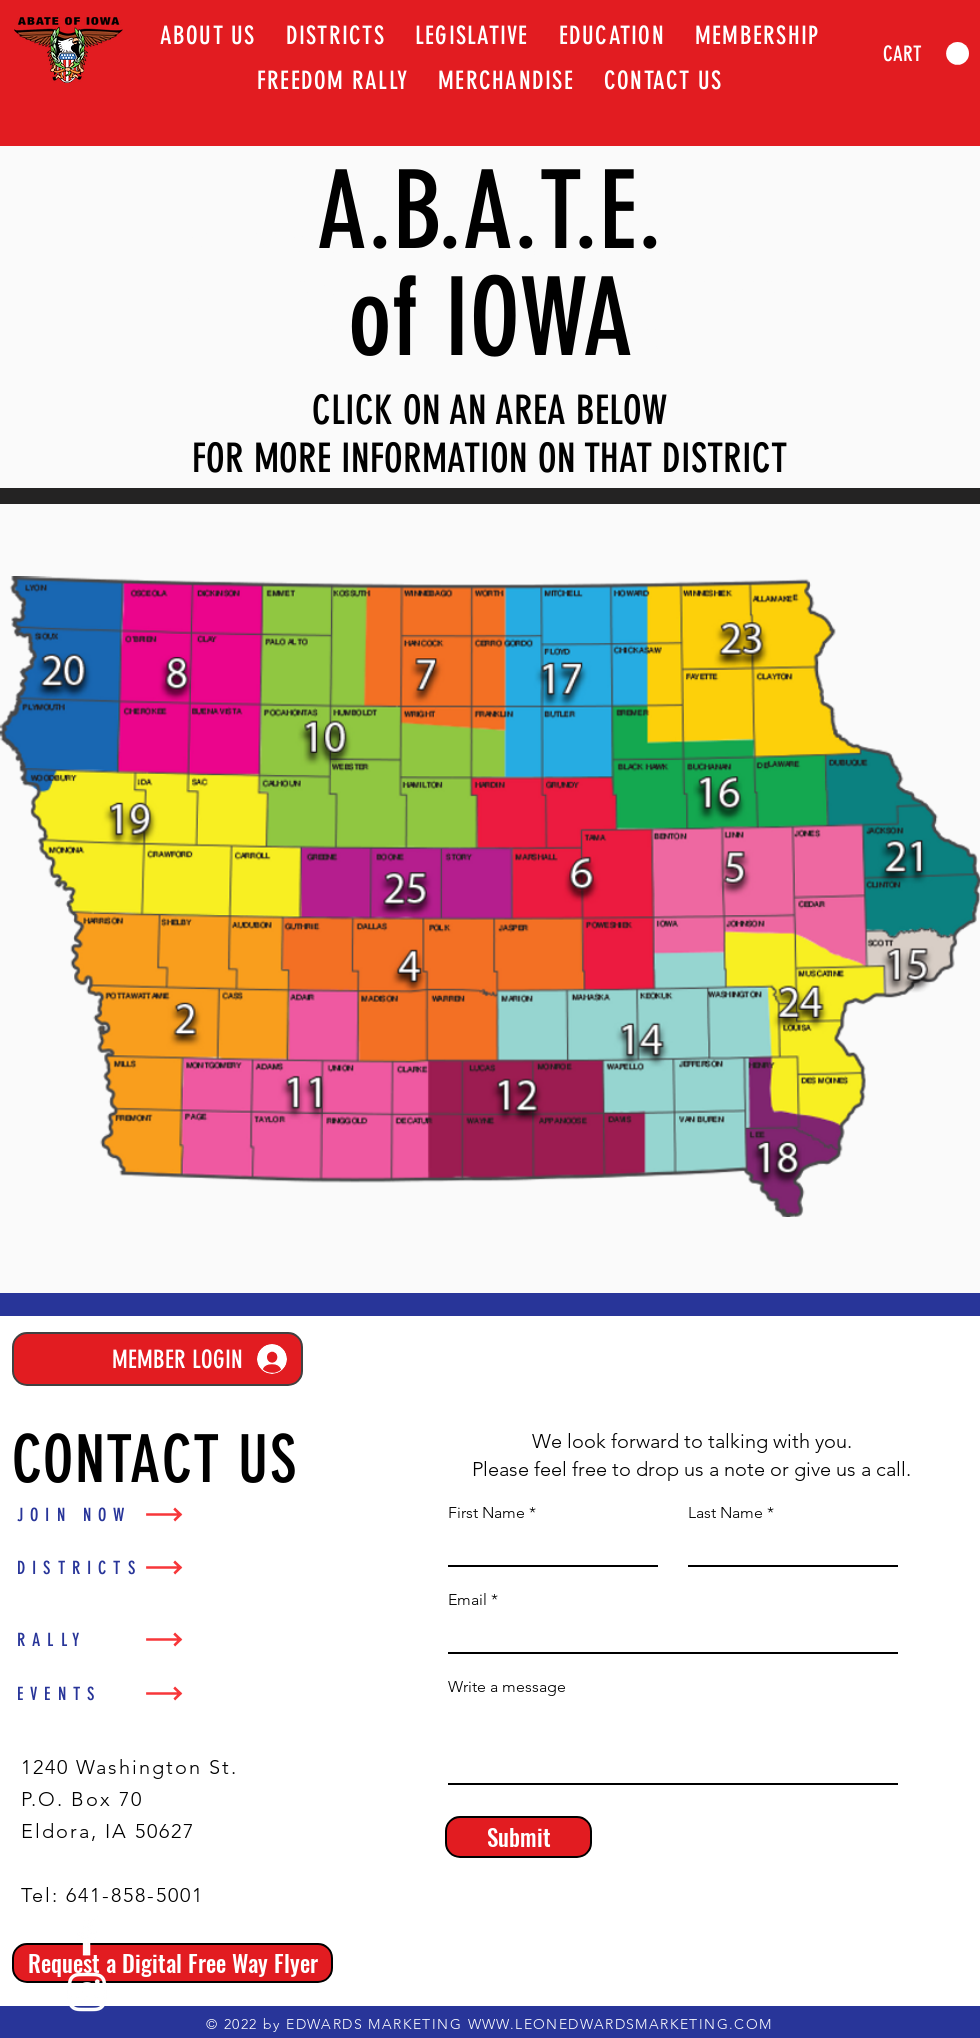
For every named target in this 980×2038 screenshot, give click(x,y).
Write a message (507, 1687)
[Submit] (518, 1837)
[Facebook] (87, 1936)
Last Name (725, 1513)
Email (467, 1600)
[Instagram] (87, 1992)
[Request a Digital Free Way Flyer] (172, 1963)
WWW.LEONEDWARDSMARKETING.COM (620, 2024)
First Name (486, 1513)
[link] (926, 54)
